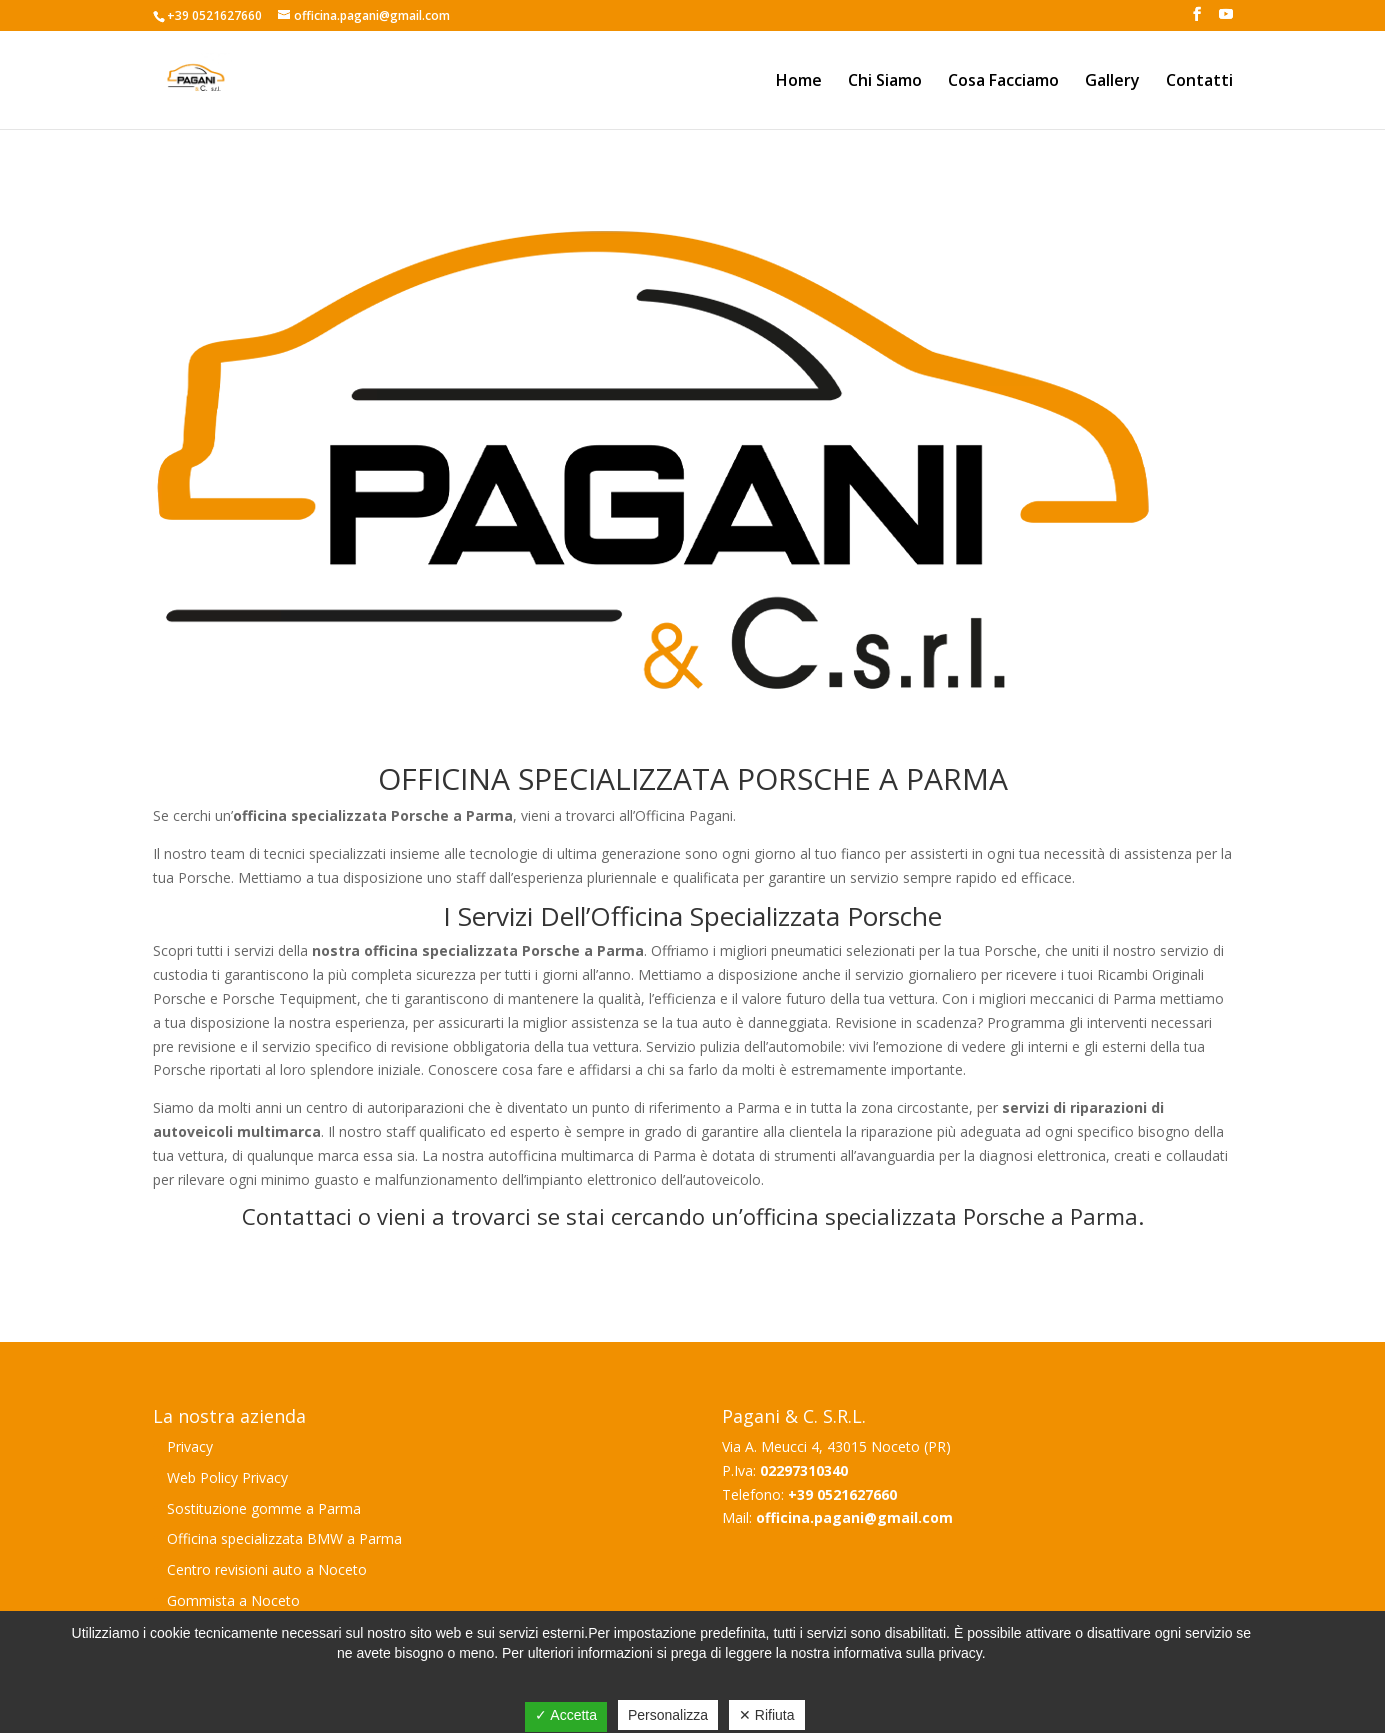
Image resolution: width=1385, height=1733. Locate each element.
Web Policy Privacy (227, 1477)
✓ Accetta (566, 1715)
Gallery (1112, 82)
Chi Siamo (885, 82)
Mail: (837, 1517)
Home (799, 82)
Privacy (190, 1446)
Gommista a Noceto (233, 1600)
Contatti (1199, 82)
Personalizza (668, 1715)
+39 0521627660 (214, 15)
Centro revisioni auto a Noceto (267, 1569)
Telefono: (809, 1494)
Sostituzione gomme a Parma (264, 1508)
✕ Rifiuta (767, 1715)
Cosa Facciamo (1003, 82)
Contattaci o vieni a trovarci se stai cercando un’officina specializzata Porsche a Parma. (693, 1216)
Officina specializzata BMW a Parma (284, 1538)
